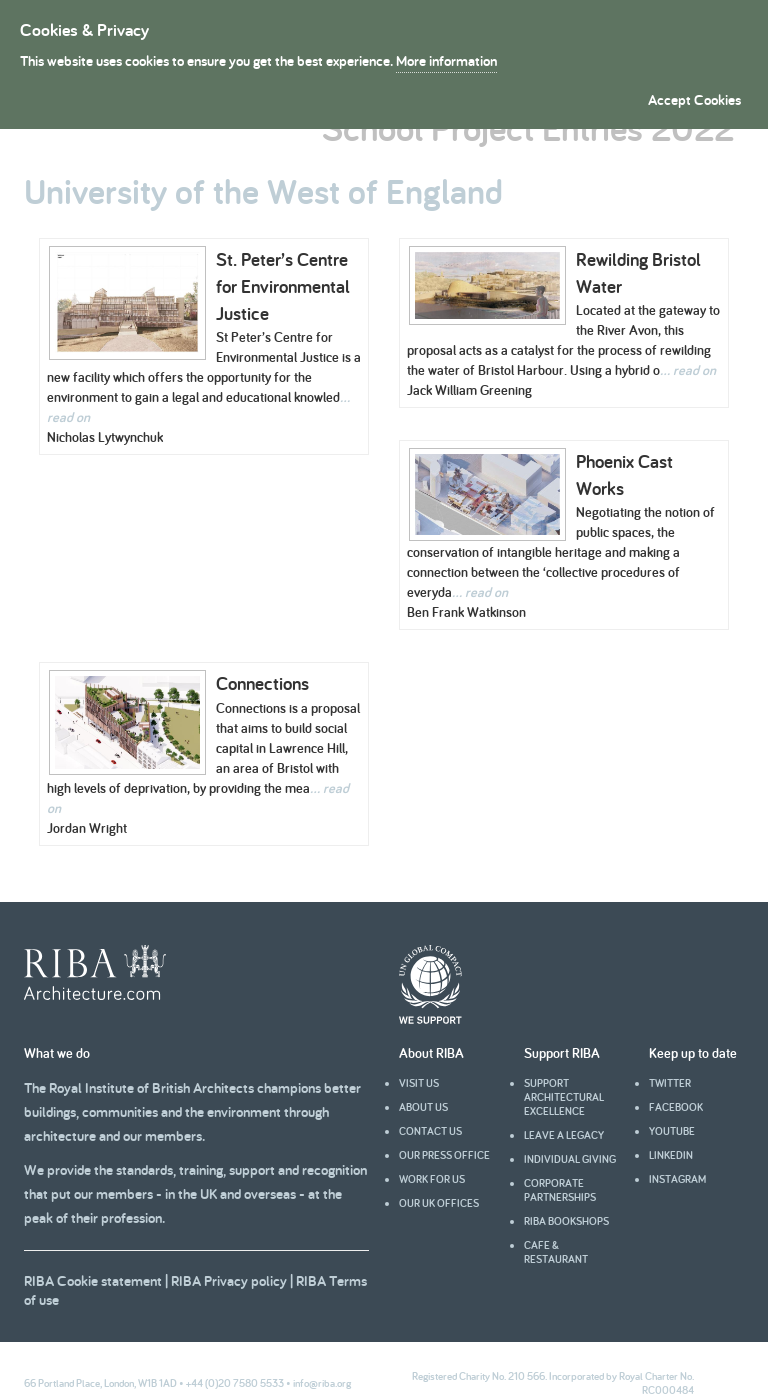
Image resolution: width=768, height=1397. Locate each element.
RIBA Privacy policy (229, 1280)
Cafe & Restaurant (556, 1252)
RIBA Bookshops (566, 1221)
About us (423, 1107)
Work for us (432, 1179)
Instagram (677, 1179)
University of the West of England (263, 191)
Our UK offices (439, 1203)
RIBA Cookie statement (93, 1280)
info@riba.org (322, 1383)
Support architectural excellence (564, 1097)
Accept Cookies (694, 99)
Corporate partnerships (560, 1190)
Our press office (444, 1155)
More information (446, 60)
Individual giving (570, 1159)
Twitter (670, 1083)
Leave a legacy (564, 1135)
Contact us (430, 1131)
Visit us (419, 1083)
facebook (676, 1107)
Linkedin (671, 1155)
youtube (672, 1131)
